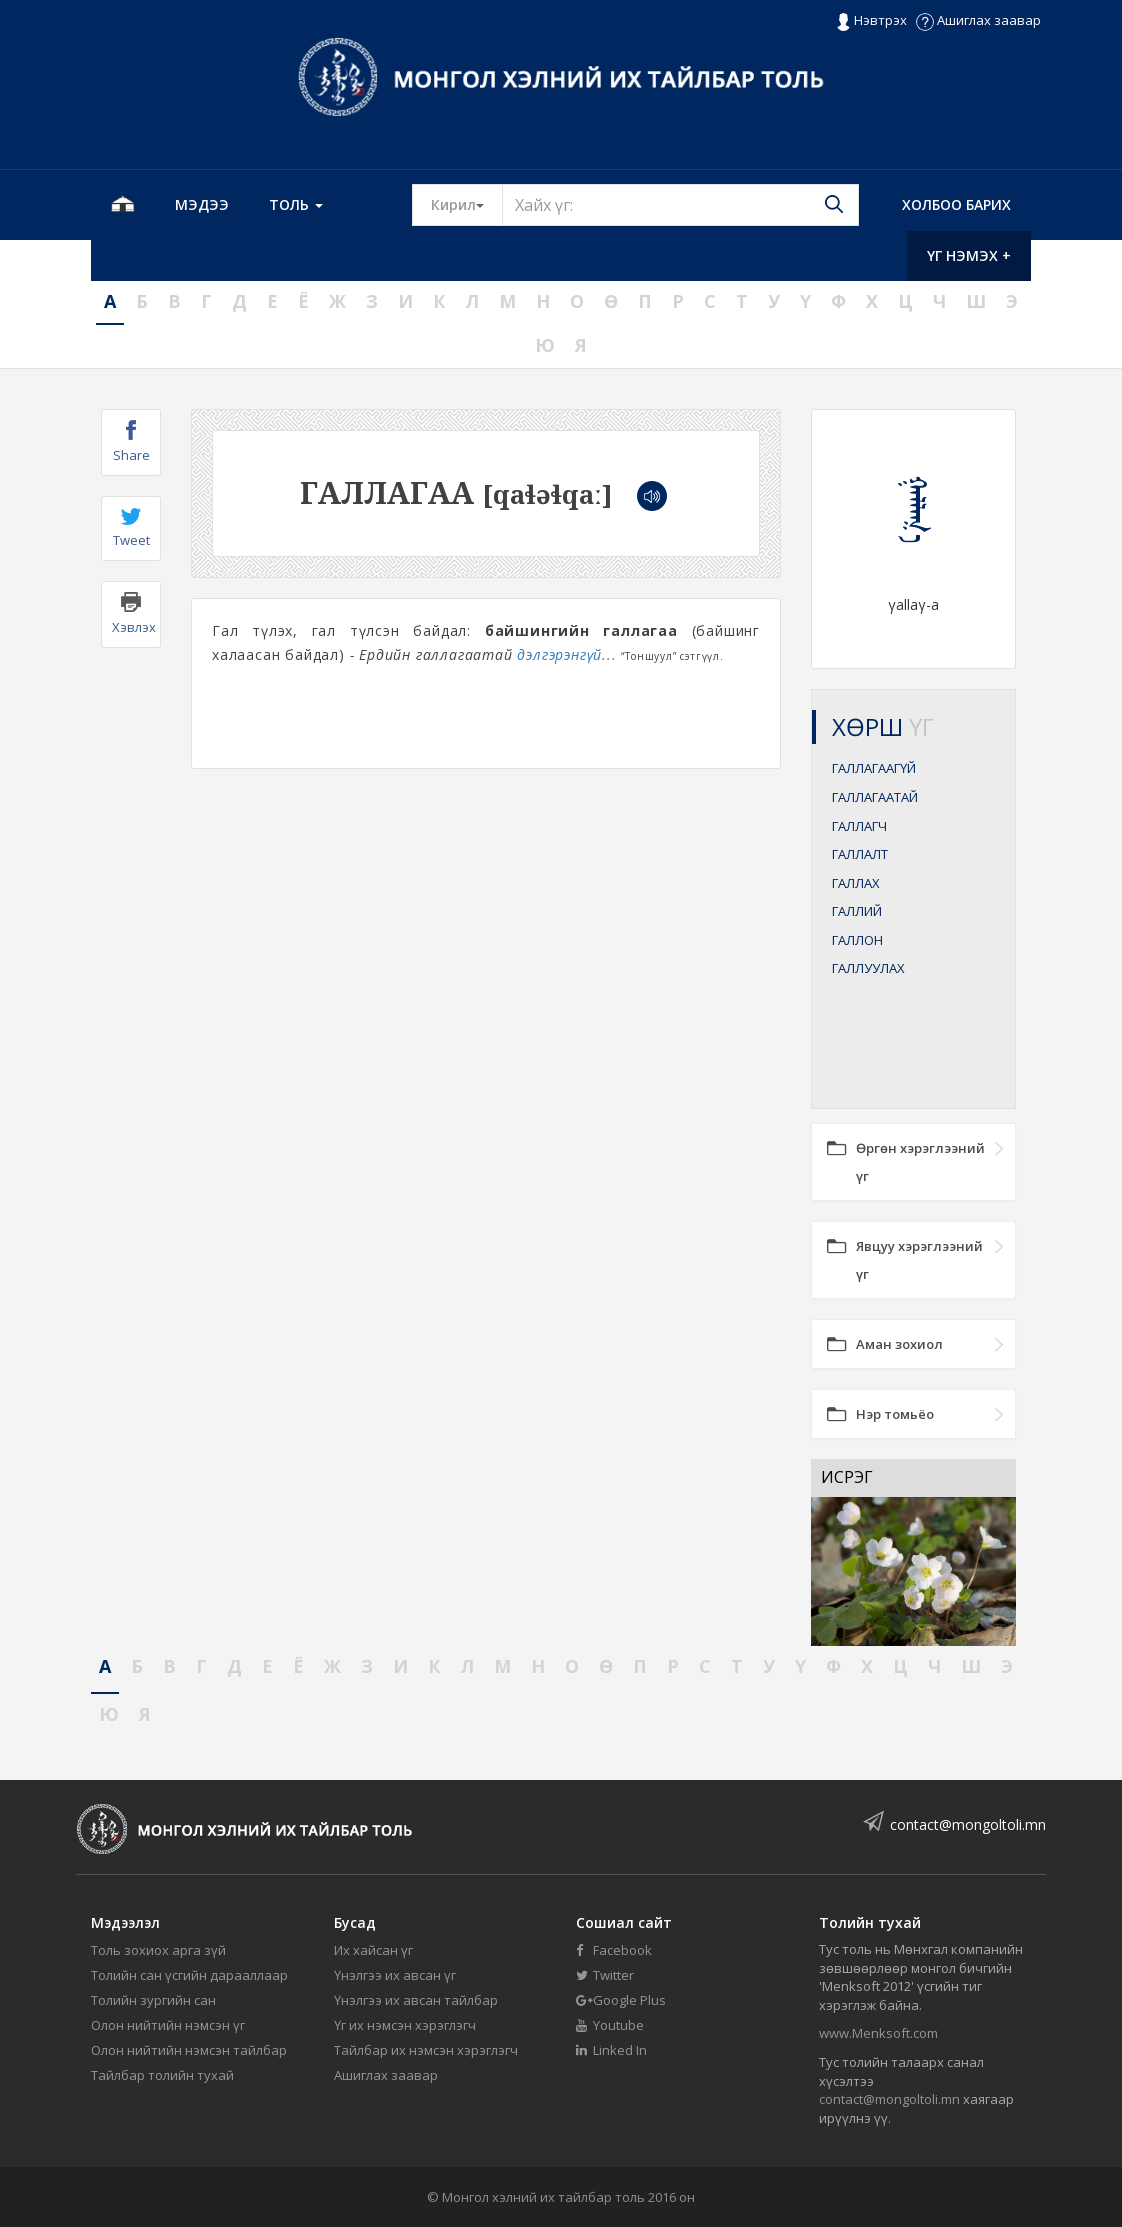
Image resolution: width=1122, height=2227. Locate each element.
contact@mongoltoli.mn (968, 1824)
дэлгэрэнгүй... (566, 654)
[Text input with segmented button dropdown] (680, 205)
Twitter (605, 1975)
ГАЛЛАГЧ (859, 826)
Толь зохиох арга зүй (158, 1950)
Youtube (610, 2025)
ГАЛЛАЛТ (860, 854)
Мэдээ (202, 204)
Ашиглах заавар (978, 20)
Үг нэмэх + (969, 255)
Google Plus (621, 2000)
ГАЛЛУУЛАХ (868, 968)
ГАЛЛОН (857, 940)
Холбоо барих (956, 204)
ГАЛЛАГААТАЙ (875, 797)
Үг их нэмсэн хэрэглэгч (405, 2025)
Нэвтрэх (871, 21)
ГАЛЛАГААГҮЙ (874, 768)
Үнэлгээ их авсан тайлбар (416, 2000)
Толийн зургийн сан (153, 2000)
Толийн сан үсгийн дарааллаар (189, 1975)
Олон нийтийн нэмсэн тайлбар (189, 2050)
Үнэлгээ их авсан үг (395, 1975)
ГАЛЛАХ (856, 883)
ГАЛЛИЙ (857, 911)
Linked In (611, 2050)
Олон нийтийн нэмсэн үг (168, 2025)
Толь (296, 204)
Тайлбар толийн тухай (162, 2075)
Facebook (614, 1950)
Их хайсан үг (373, 1950)
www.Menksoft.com (878, 2033)
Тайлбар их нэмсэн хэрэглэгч (426, 2050)
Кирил (467, 204)
